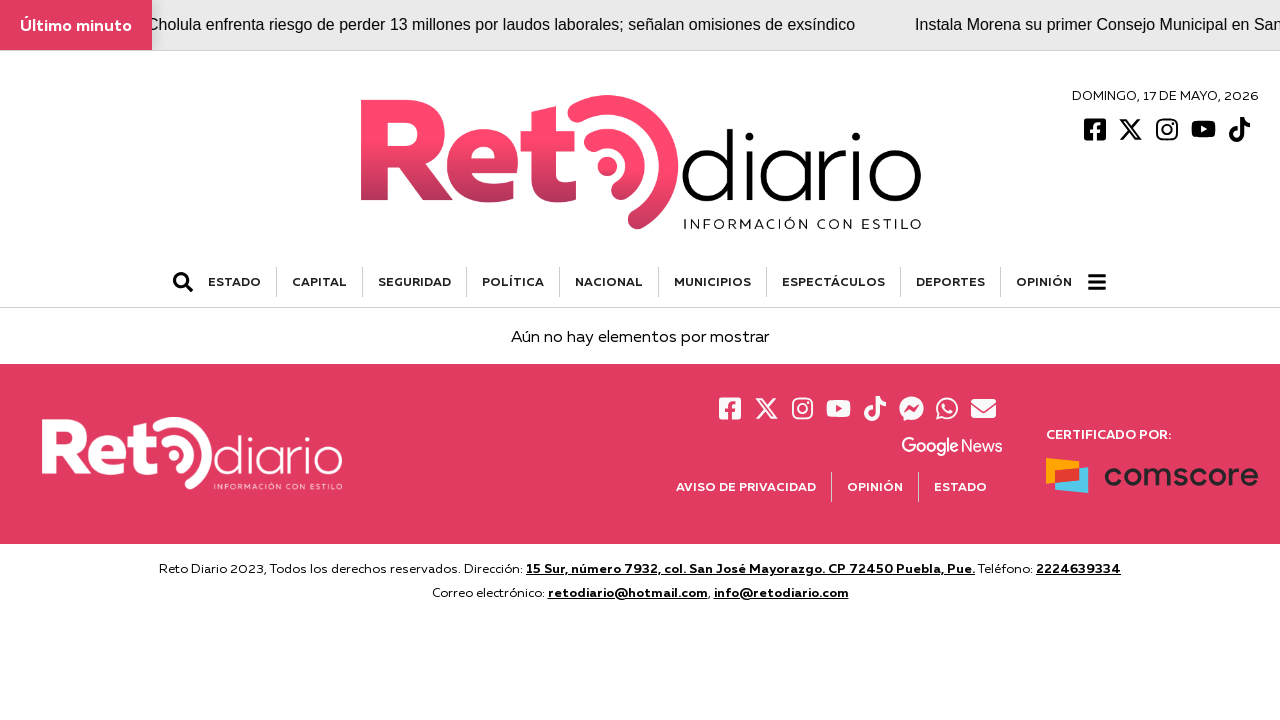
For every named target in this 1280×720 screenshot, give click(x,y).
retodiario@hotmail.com (628, 592)
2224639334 (1078, 568)
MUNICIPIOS (712, 281)
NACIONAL (609, 281)
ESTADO (234, 281)
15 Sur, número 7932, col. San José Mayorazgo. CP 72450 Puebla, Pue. (750, 568)
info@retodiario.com (781, 592)
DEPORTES (950, 281)
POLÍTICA (513, 281)
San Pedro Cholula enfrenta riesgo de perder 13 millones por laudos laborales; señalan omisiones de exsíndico (471, 24)
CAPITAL (319, 281)
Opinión (1044, 281)
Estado (960, 486)
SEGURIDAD (414, 281)
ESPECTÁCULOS (833, 281)
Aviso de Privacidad (746, 486)
